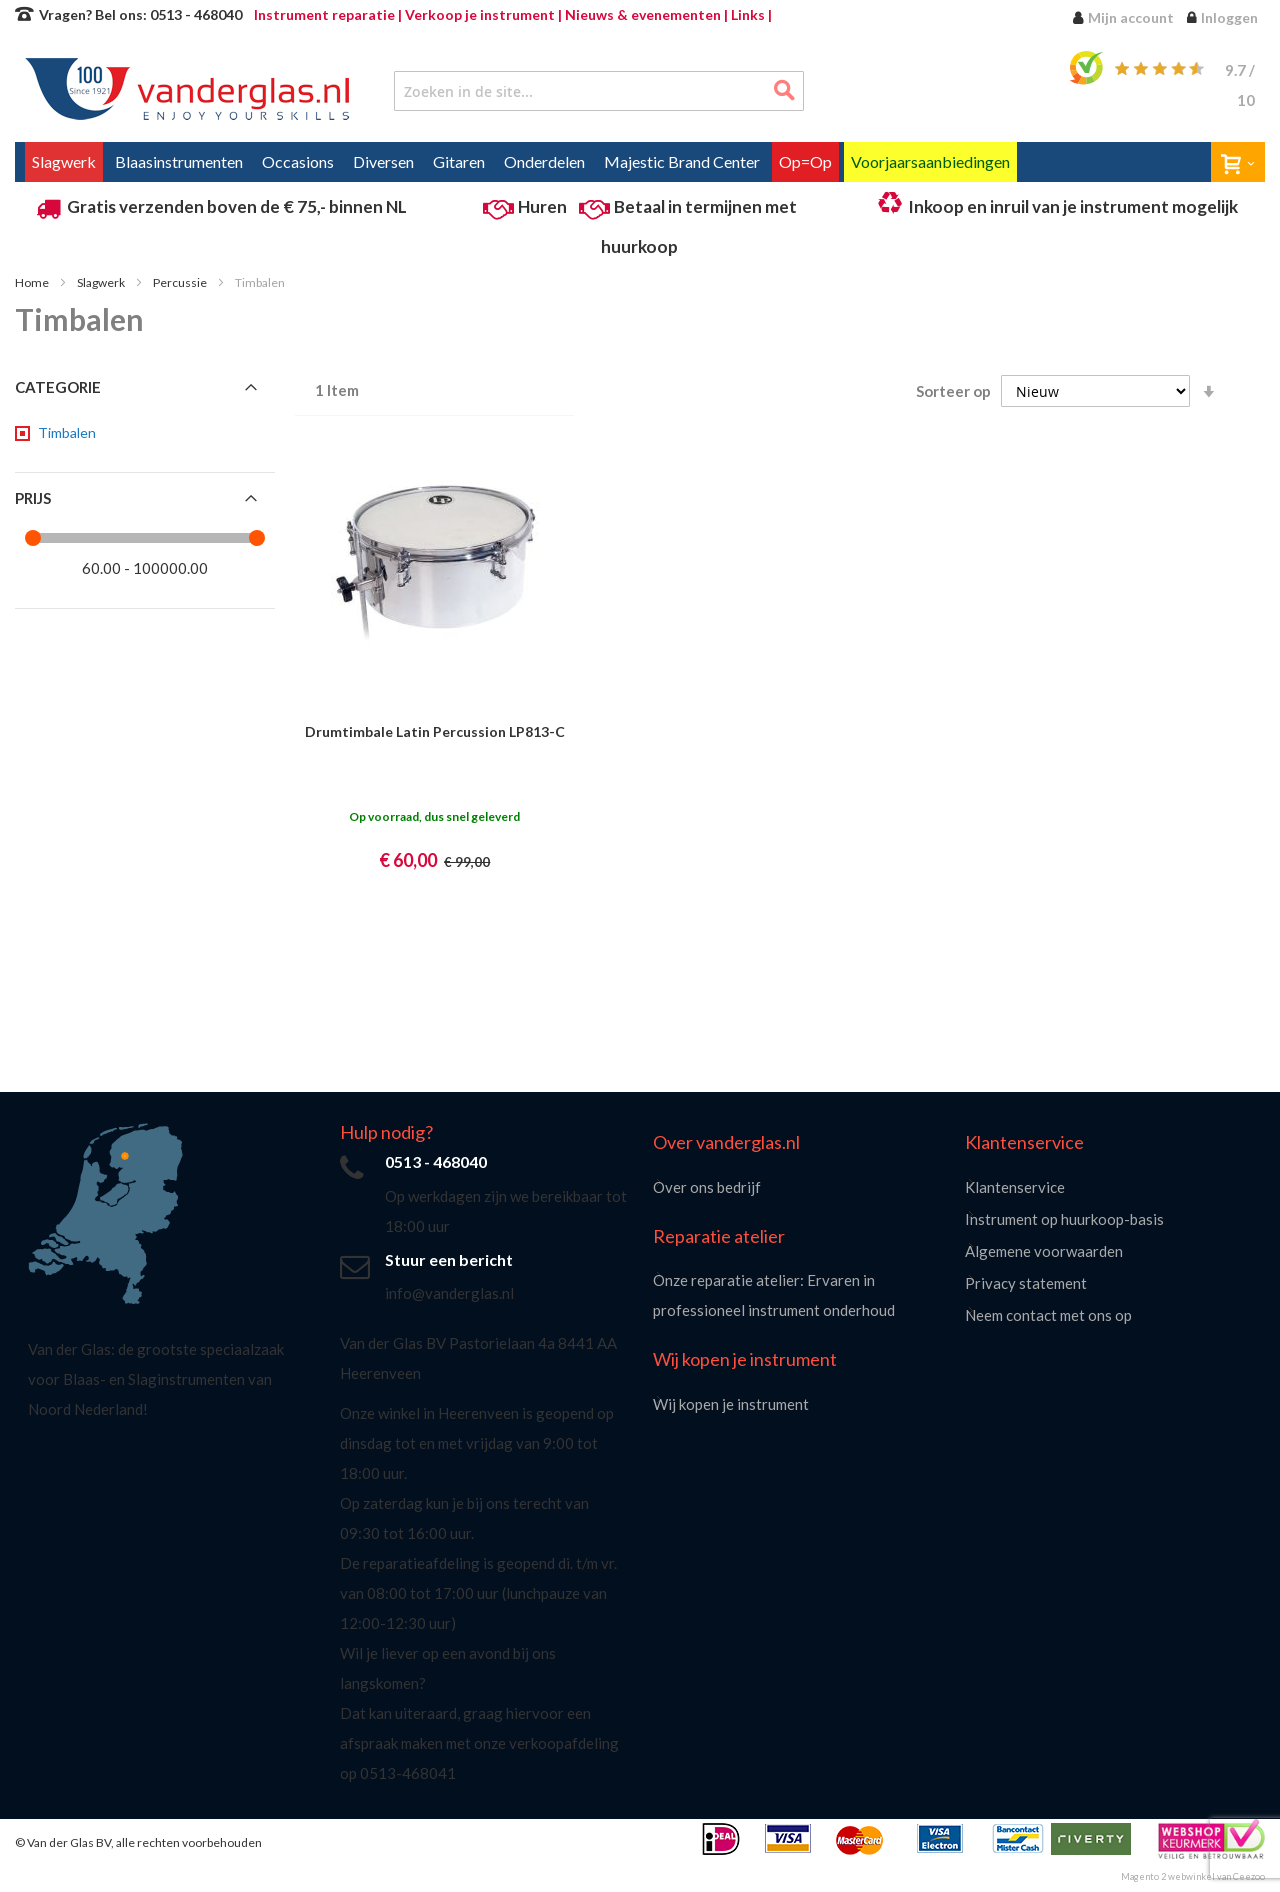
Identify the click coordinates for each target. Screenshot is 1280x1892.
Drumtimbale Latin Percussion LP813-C (435, 731)
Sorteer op (953, 391)
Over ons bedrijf (707, 1187)
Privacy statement (1026, 1283)
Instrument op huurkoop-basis (1064, 1219)
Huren (542, 206)
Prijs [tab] (33, 498)
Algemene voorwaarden (1044, 1251)
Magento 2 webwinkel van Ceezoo (1193, 1876)
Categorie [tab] (58, 387)
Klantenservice (1015, 1187)
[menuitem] (64, 162)
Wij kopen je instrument (731, 1404)
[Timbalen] (65, 433)
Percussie (181, 282)
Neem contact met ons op (1048, 1315)
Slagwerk (102, 282)
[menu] (640, 162)
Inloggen (1229, 17)
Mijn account (1131, 17)
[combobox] (599, 91)
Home (33, 282)
